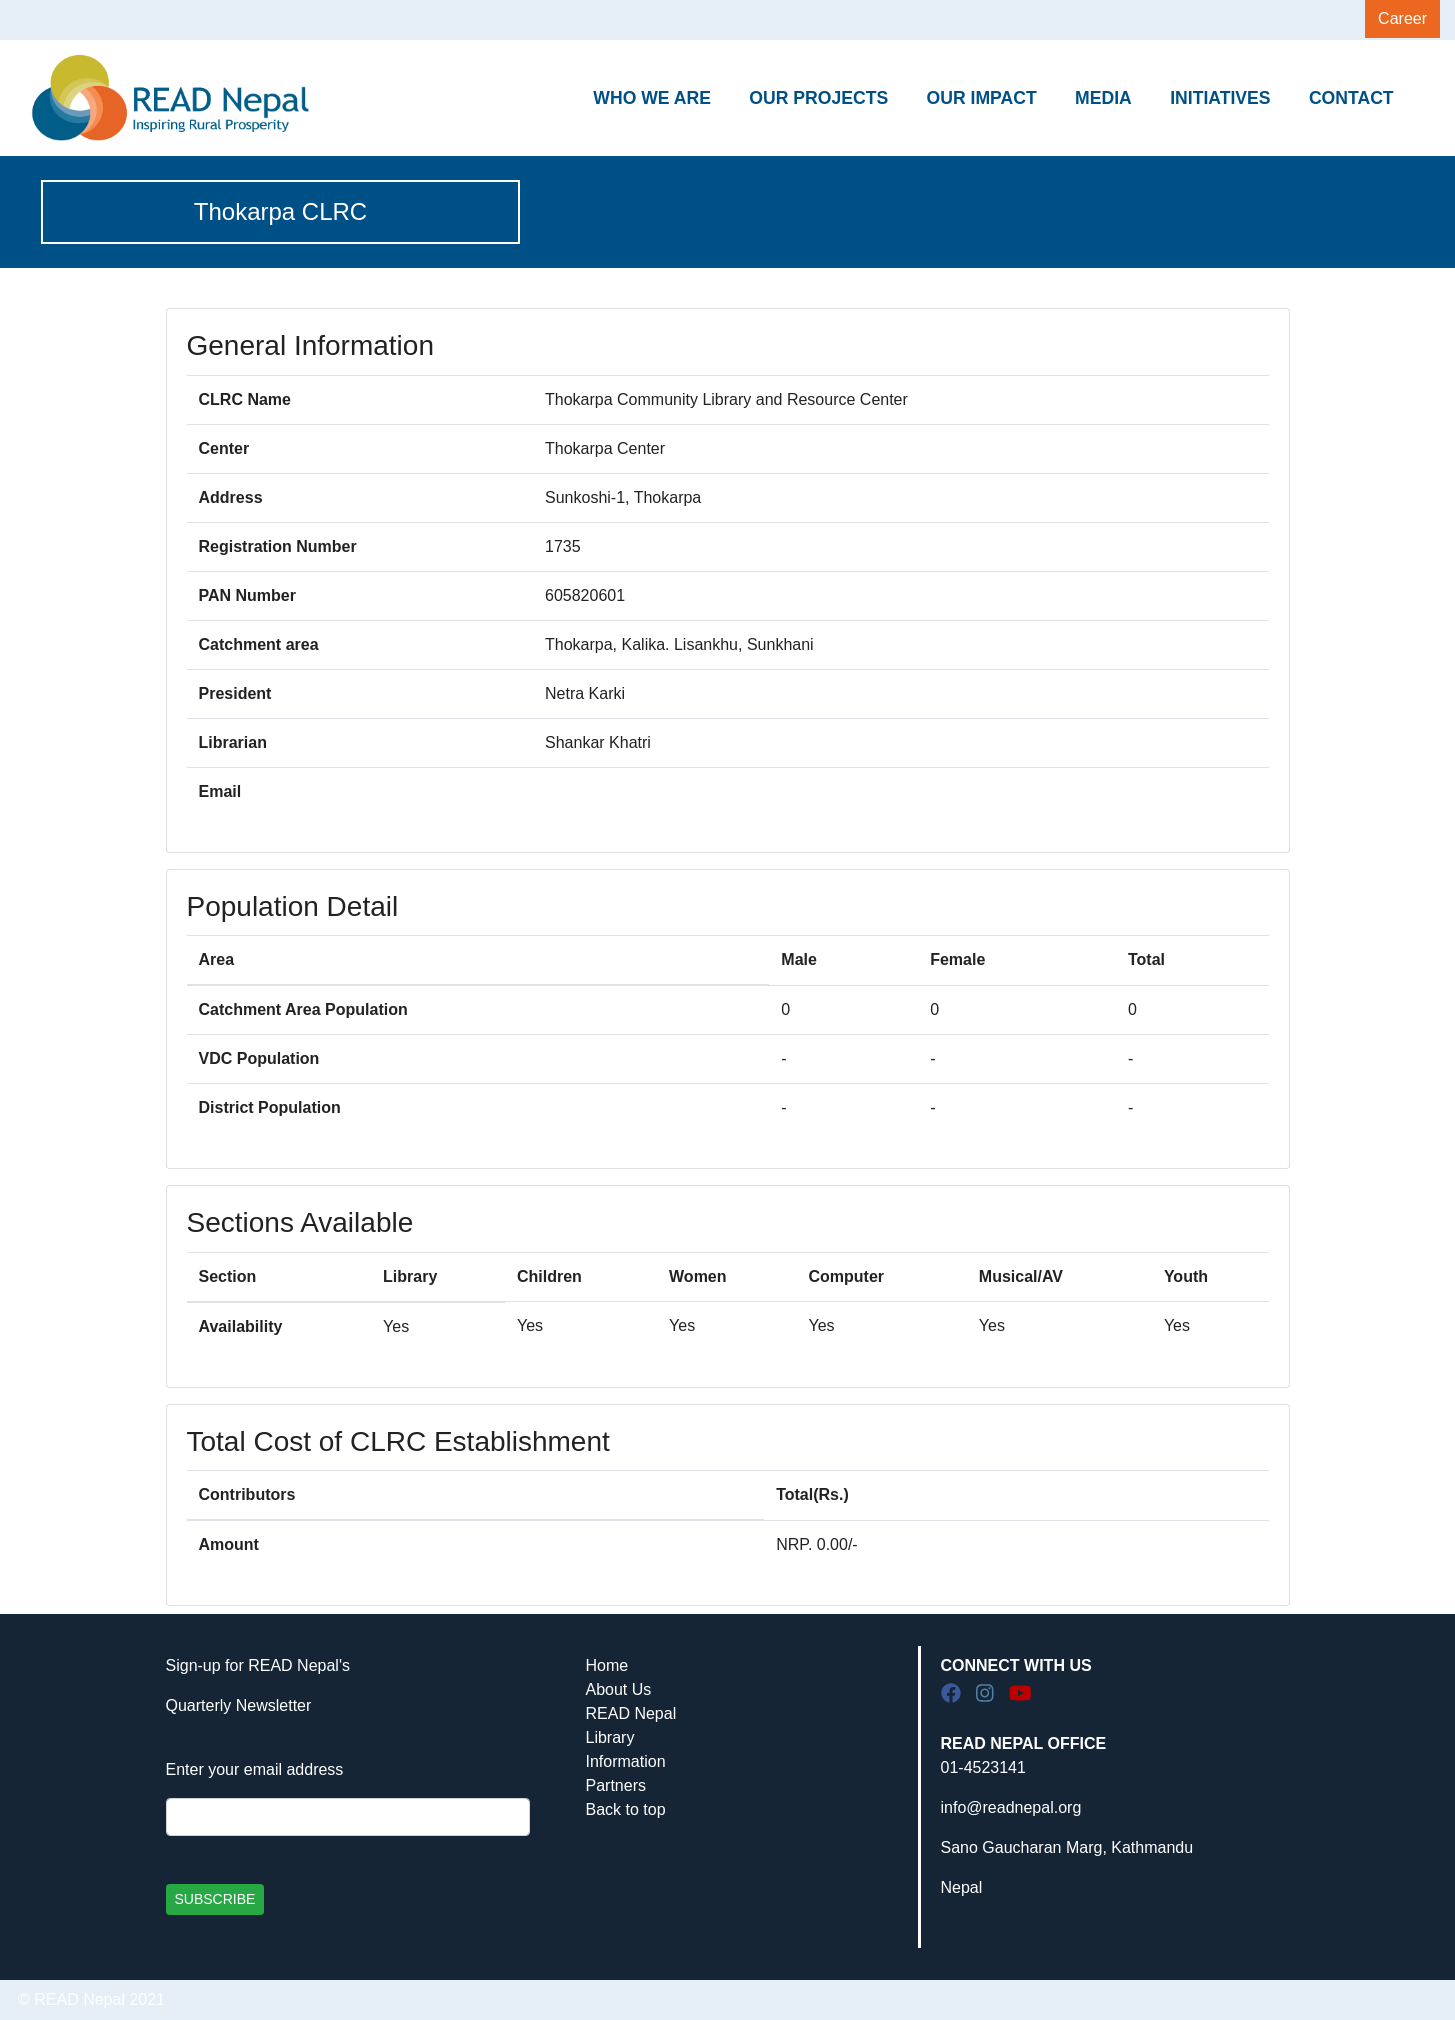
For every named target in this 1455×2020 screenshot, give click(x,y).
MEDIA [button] (1103, 98)
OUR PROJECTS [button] (818, 98)
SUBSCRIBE (215, 1899)
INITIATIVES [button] (1220, 98)
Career (1402, 18)
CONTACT (1351, 98)
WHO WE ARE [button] (652, 98)
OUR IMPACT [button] (982, 98)
